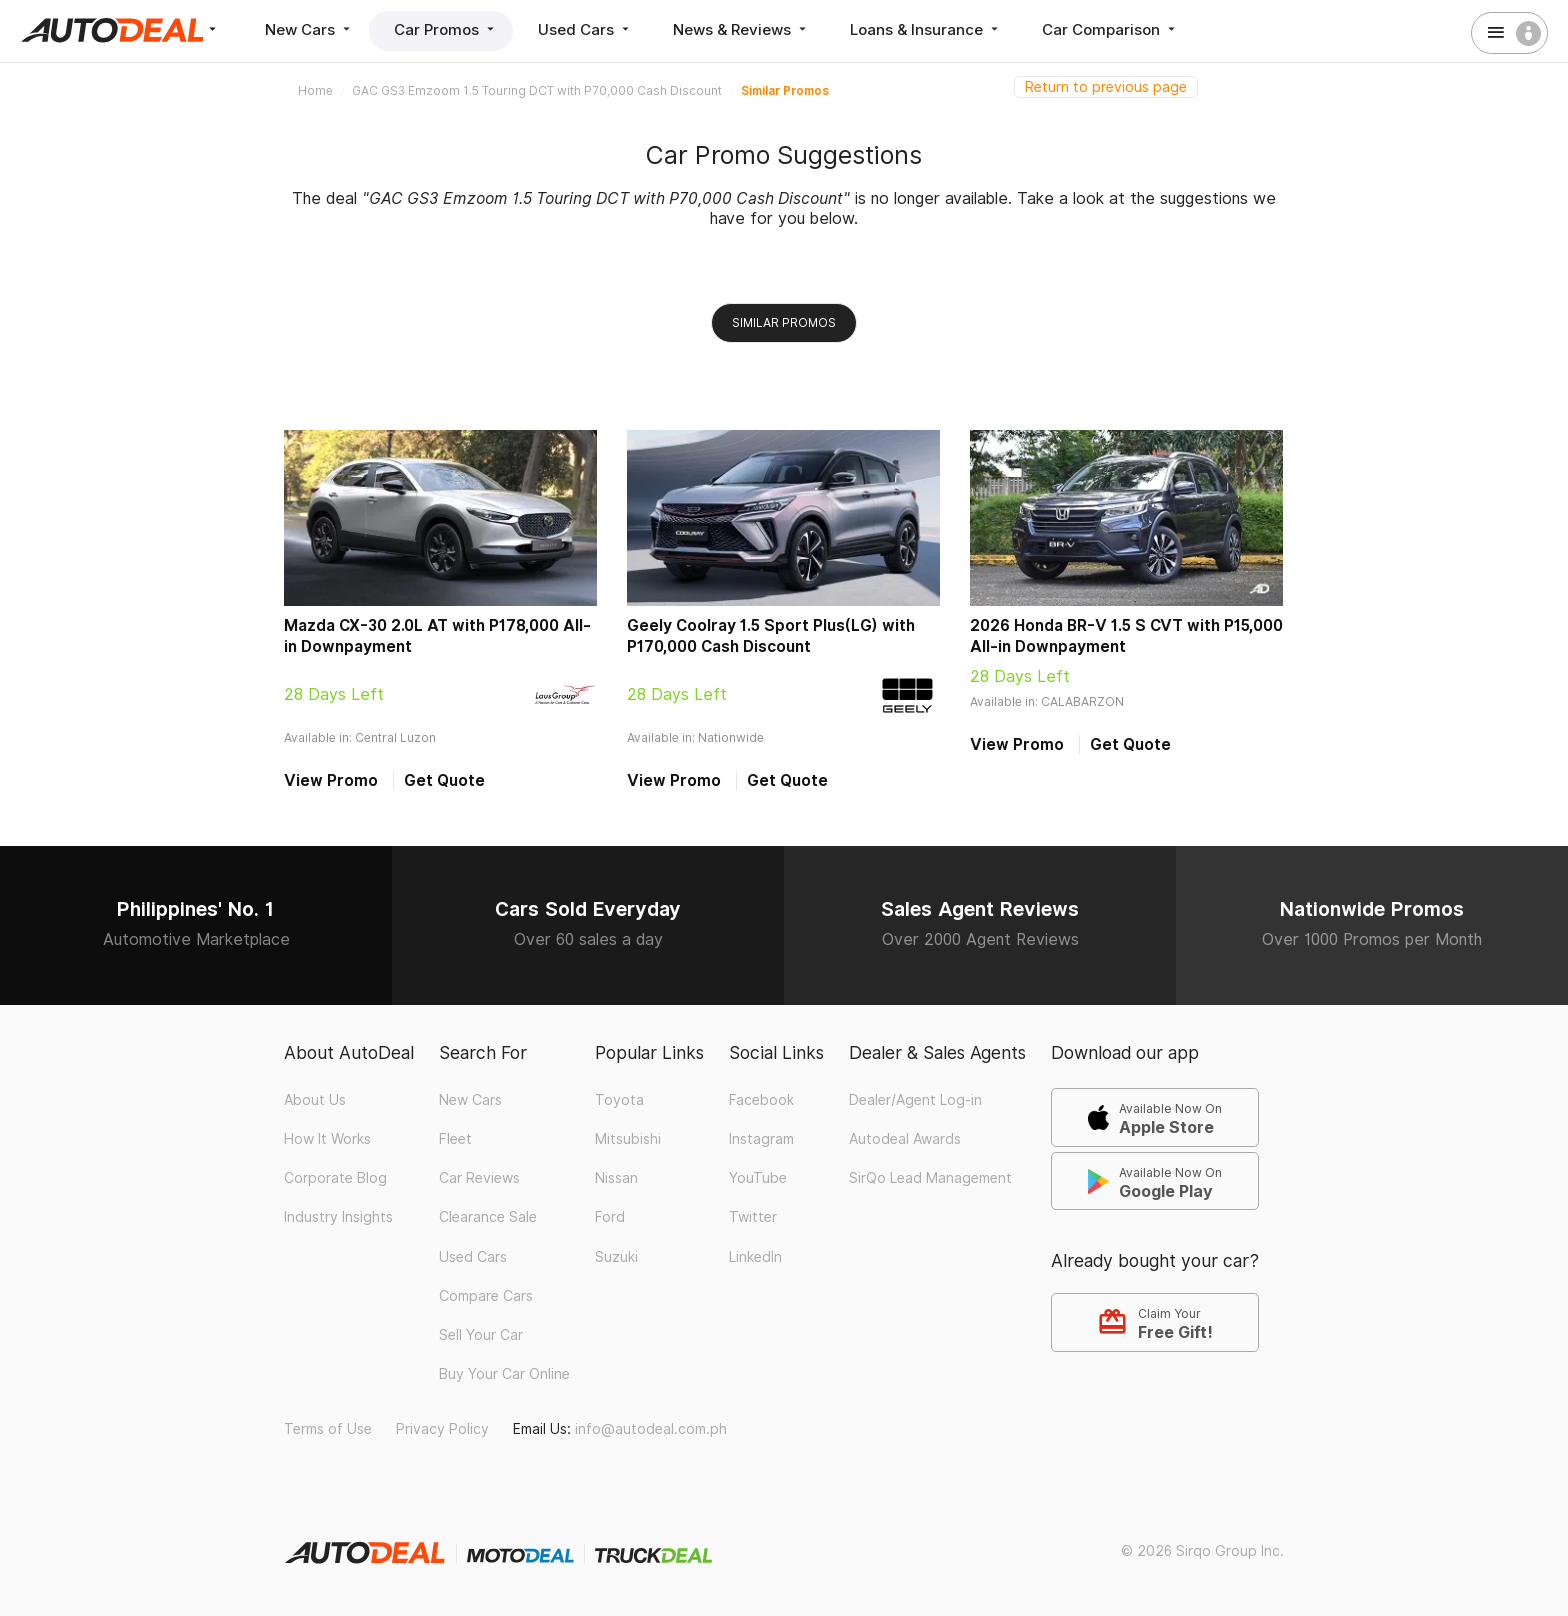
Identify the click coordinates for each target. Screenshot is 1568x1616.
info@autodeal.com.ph (651, 1429)
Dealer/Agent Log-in (915, 1100)
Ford (610, 1217)
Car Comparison (1110, 29)
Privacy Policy (442, 1429)
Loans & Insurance (926, 29)
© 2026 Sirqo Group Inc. (1202, 1551)
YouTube (758, 1178)
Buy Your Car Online (504, 1374)
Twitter (753, 1217)
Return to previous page (1106, 87)
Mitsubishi (628, 1139)
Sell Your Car (481, 1335)
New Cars (309, 29)
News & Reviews (741, 29)
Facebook (761, 1100)
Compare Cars (486, 1296)
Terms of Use (328, 1429)
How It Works (327, 1139)
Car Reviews (479, 1178)
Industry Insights (338, 1217)
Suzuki (616, 1257)
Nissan (616, 1178)
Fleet (455, 1139)
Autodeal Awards (905, 1139)
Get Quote (444, 780)
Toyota (619, 1100)
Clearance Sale (488, 1217)
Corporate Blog (335, 1178)
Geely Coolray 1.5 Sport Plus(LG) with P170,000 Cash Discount (771, 636)
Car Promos (446, 29)
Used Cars (585, 29)
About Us (315, 1100)
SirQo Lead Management (930, 1178)
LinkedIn (755, 1257)
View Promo (331, 780)
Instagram (761, 1139)
